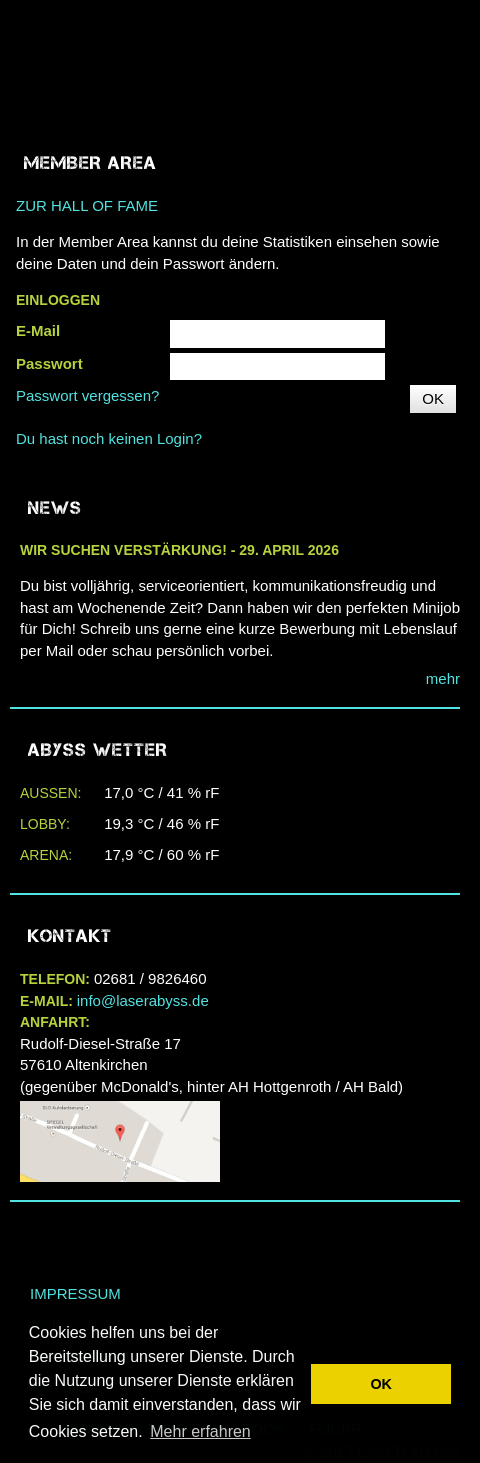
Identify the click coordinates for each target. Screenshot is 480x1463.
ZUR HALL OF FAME (87, 205)
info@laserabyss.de (143, 1000)
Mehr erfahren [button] (200, 1431)
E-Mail (38, 330)
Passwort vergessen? (87, 395)
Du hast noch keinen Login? (109, 438)
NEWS (55, 508)
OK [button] (381, 1384)
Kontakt (70, 936)
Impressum (75, 1293)
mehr (443, 678)
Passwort (49, 363)
